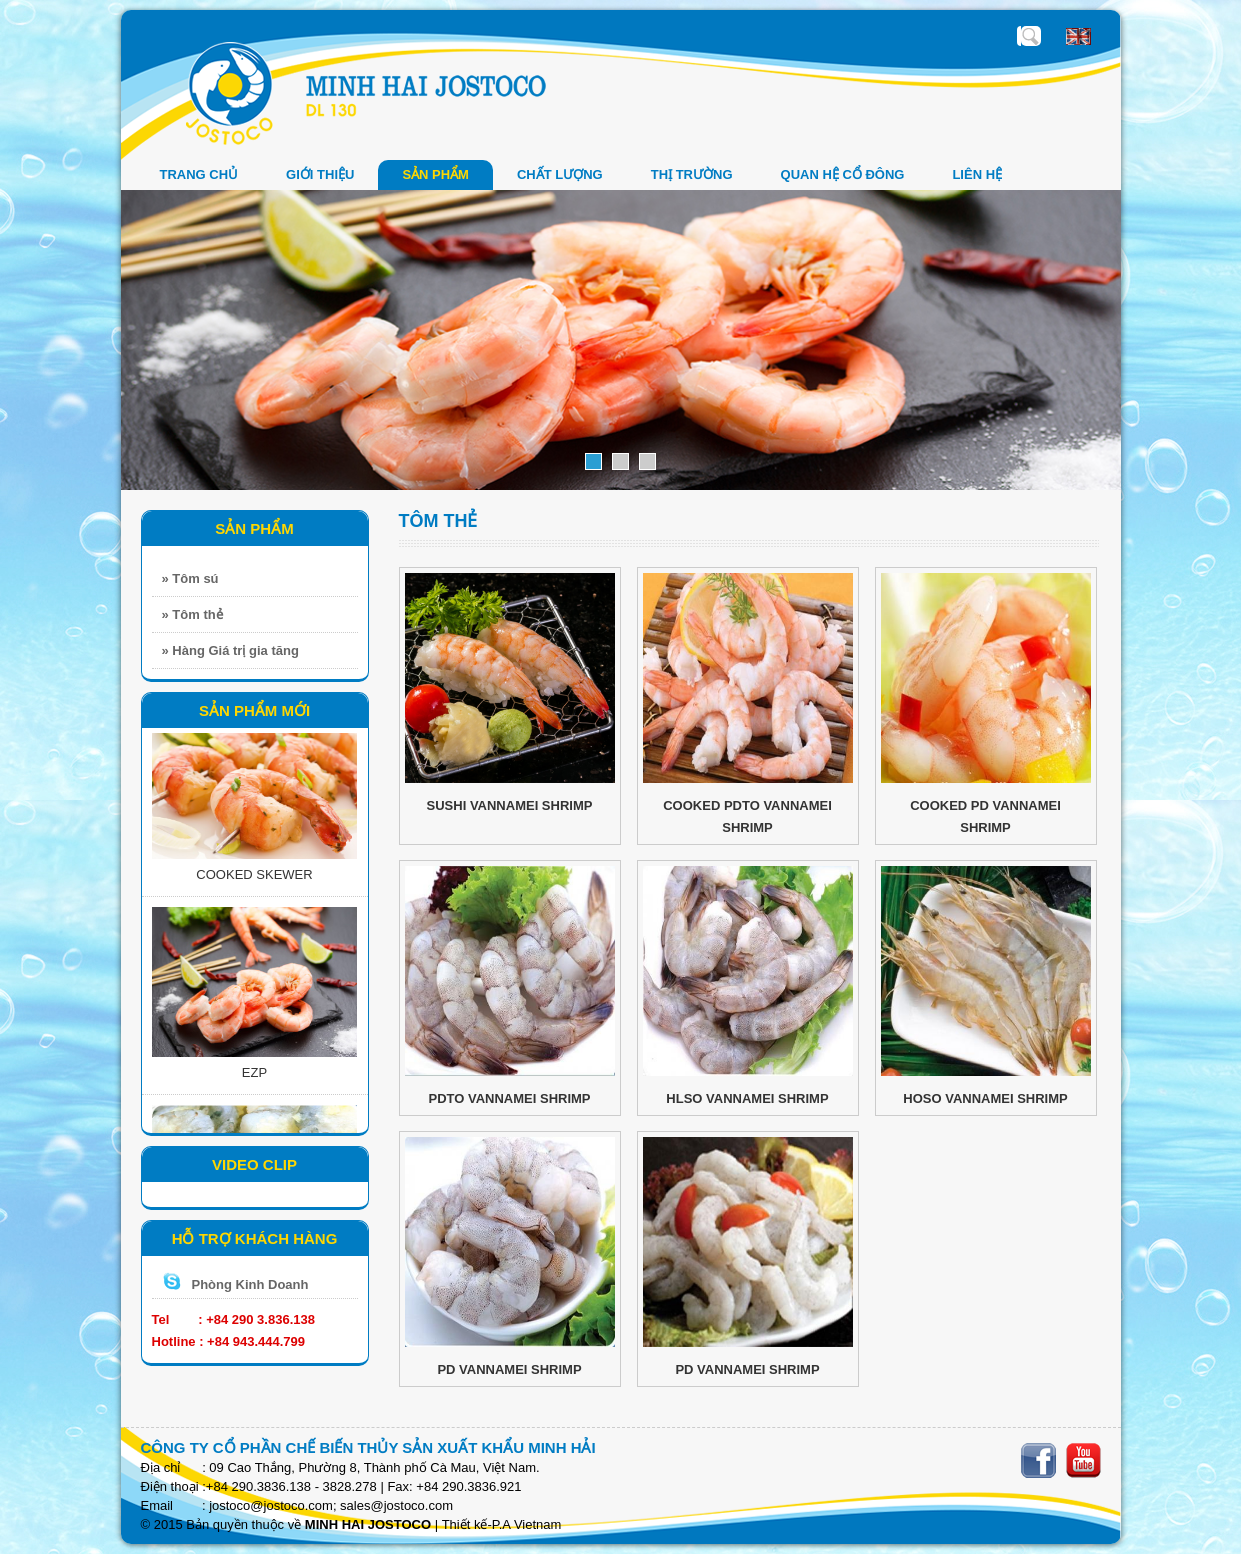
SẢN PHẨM (435, 174)
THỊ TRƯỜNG (692, 174)
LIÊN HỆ (977, 174)
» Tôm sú (190, 578)
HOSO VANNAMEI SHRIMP (985, 1098)
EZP (254, 1076)
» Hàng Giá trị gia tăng (230, 650)
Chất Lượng (560, 174)
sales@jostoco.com (396, 1505)
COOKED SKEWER (254, 878)
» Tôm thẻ (192, 614)
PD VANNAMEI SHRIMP (509, 1369)
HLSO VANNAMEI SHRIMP (747, 1098)
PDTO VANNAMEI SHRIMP (509, 1098)
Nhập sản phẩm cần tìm (1031, 36)
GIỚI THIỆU (320, 174)
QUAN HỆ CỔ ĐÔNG (843, 174)
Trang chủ (199, 174)
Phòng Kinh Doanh (250, 1284)
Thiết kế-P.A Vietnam (502, 1524)
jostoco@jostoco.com (271, 1505)
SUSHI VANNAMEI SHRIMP (510, 805)
